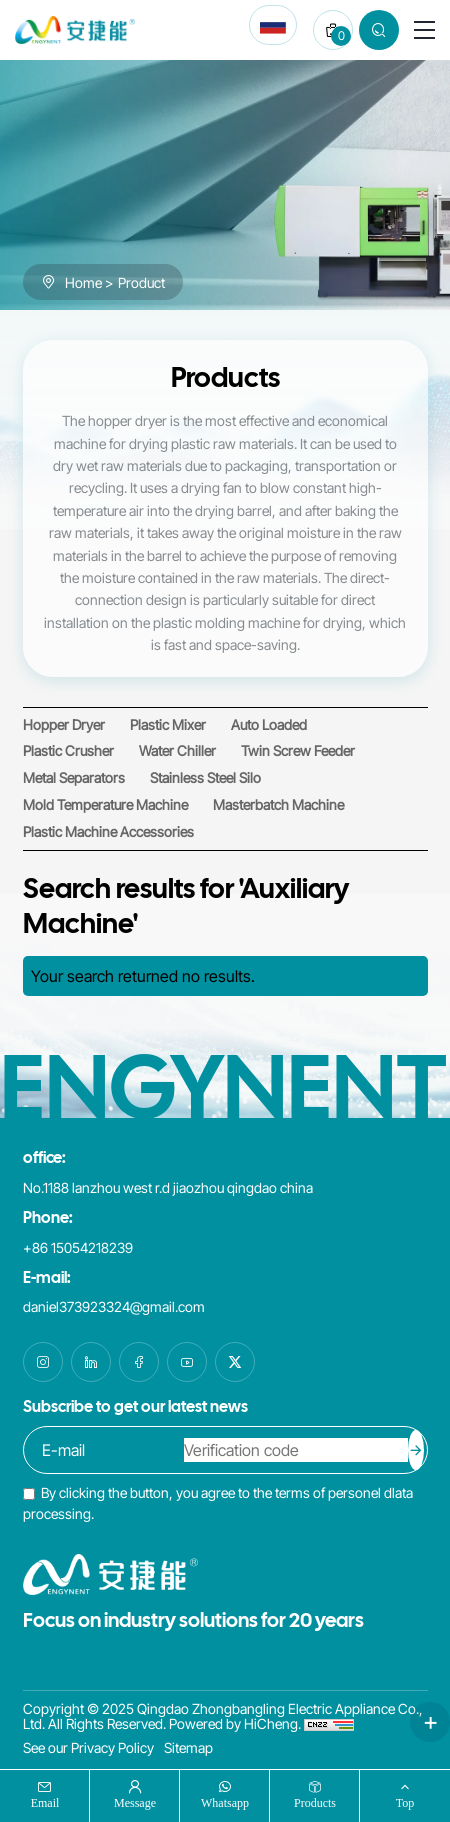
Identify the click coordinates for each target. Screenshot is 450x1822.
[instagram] (43, 1362)
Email (45, 1802)
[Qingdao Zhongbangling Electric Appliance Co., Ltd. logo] (75, 30)
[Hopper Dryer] (64, 724)
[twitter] (235, 1362)
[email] (105, 1450)
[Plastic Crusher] (68, 750)
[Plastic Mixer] (168, 724)
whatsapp (225, 1802)
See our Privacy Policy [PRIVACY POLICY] (88, 1747)
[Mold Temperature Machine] (105, 804)
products (315, 1802)
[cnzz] (329, 1723)
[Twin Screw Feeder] (298, 750)
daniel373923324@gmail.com (114, 1306)
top (405, 1802)
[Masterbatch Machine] (278, 804)
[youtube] (187, 1362)
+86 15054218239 (78, 1247)
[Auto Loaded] (269, 724)
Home (83, 282)
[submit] (416, 1450)
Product (141, 282)
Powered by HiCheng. (235, 1723)
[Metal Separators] (74, 777)
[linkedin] (91, 1362)
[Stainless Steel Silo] (205, 777)
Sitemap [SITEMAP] (188, 1747)
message (135, 1802)
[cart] (333, 30)
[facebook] (139, 1362)
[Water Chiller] (177, 750)
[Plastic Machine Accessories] (108, 831)
